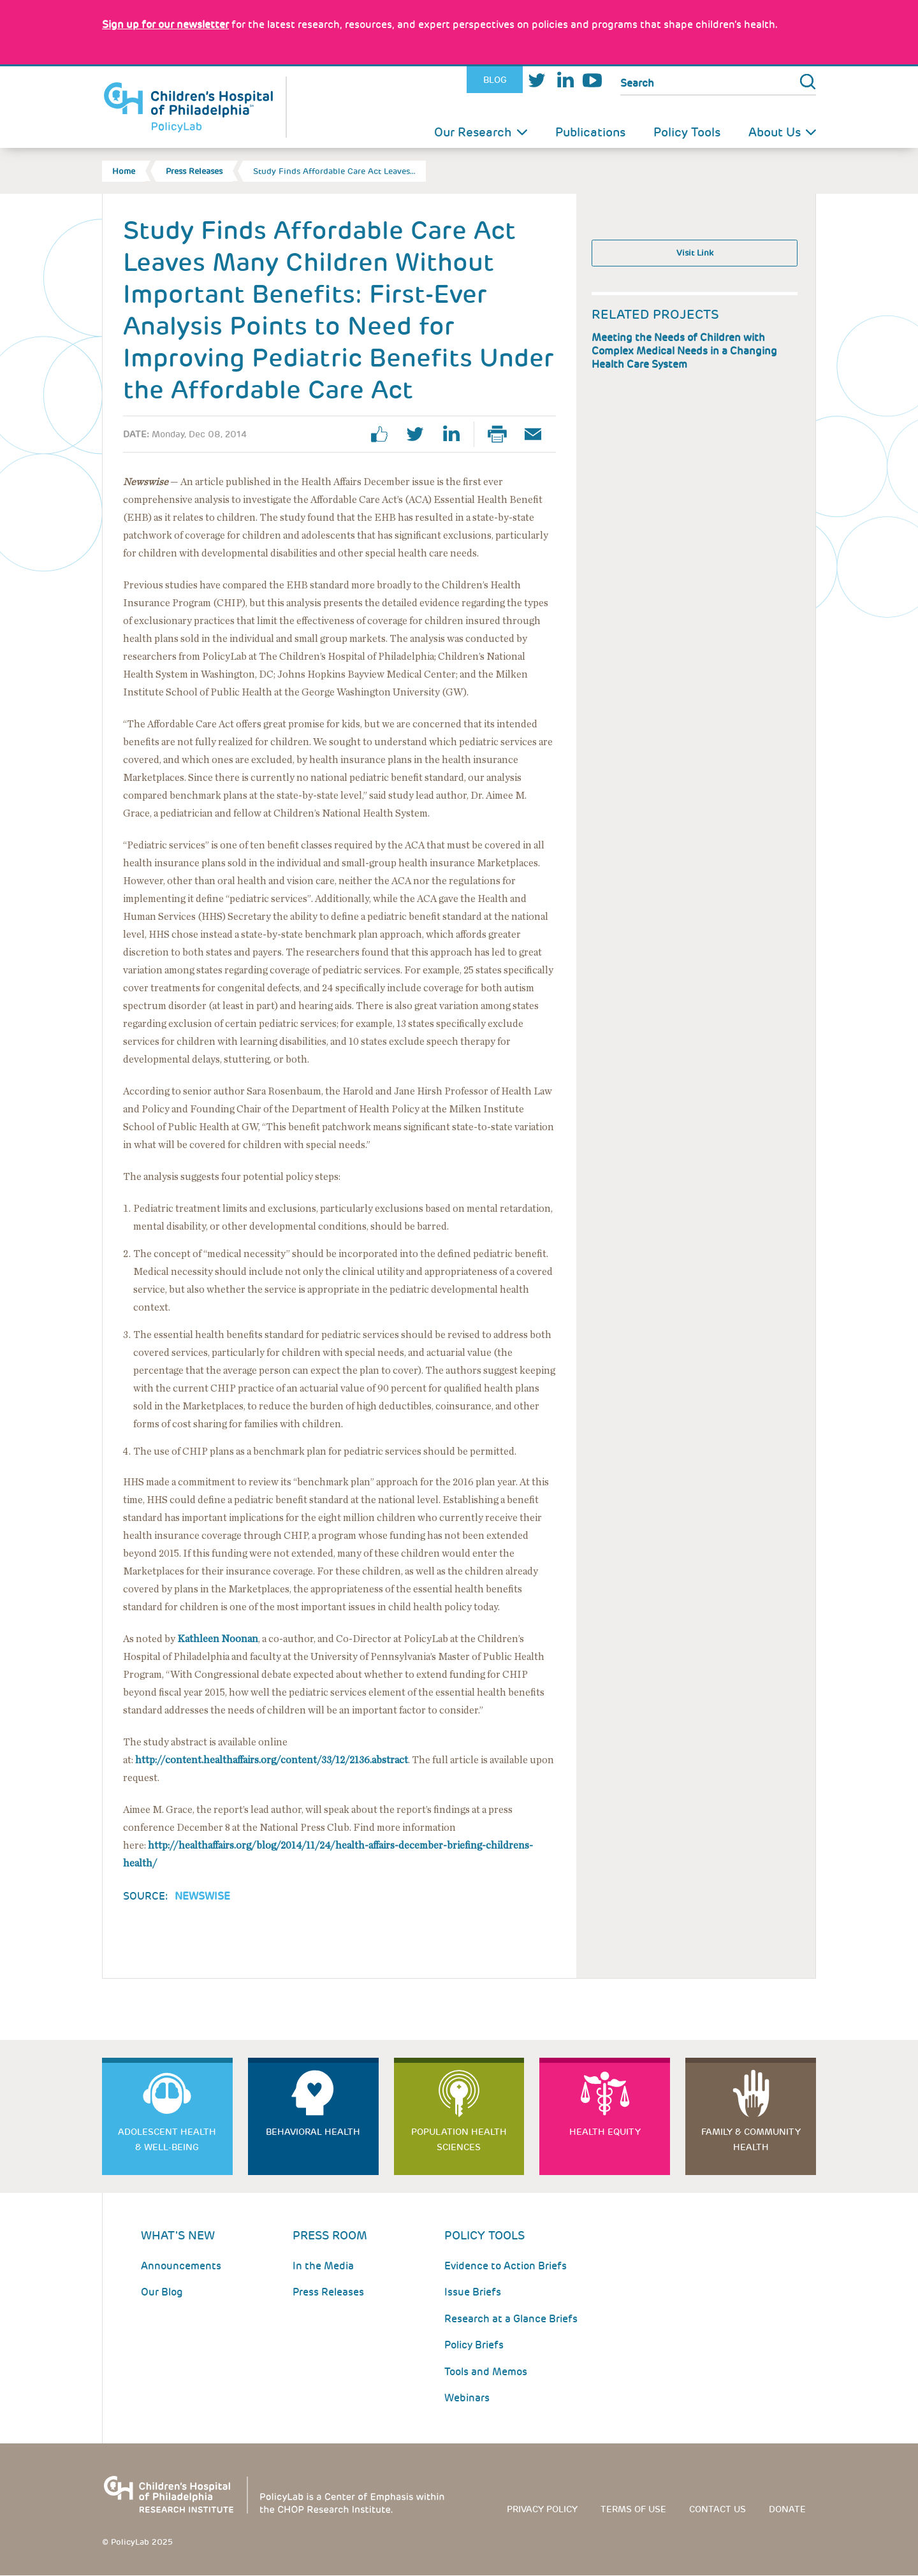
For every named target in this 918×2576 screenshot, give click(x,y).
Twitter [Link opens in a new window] (537, 80)
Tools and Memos (485, 2371)
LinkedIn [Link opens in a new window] (565, 80)
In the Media (323, 2266)
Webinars (467, 2398)
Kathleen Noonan (217, 1639)
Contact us (717, 2509)
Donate (787, 2509)
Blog (495, 79)
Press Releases (194, 171)
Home (123, 171)
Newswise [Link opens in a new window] (202, 1896)
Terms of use (633, 2509)
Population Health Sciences (459, 2139)
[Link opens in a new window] (165, 24)
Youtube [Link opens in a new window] (592, 80)
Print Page (502, 434)
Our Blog (162, 2292)
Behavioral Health (313, 2131)
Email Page (538, 434)
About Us (774, 132)
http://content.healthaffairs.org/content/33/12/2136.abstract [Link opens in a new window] (271, 1760)
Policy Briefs (474, 2345)
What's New (178, 2235)
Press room (330, 2235)
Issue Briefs (472, 2292)
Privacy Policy (542, 2509)
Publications (590, 132)
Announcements (181, 2266)
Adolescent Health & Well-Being (167, 2139)
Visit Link (694, 252)
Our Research (473, 132)
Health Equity (605, 2131)
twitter (420, 434)
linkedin (456, 434)
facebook (384, 434)
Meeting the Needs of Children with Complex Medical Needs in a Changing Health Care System (684, 351)
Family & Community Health (751, 2139)
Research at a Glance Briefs (511, 2318)
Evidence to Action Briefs (505, 2266)
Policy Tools (686, 132)
